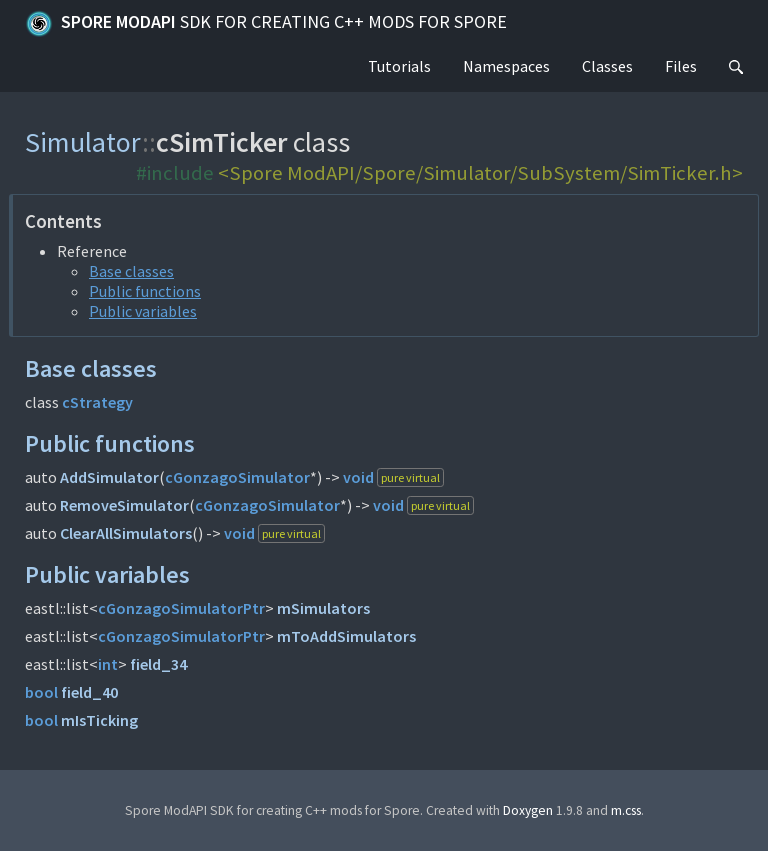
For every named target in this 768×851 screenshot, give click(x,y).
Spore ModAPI (266, 24)
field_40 (89, 692)
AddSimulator (109, 477)
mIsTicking (99, 720)
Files (681, 66)
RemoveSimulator (124, 505)
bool (41, 692)
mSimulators (323, 608)
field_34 (158, 664)
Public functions (145, 291)
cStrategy (97, 402)
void (358, 477)
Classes (607, 66)
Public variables (143, 311)
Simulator (83, 142)
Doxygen (528, 810)
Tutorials (399, 66)
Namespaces (506, 66)
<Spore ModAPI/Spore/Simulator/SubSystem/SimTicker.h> (480, 173)
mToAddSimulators (346, 636)
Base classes (131, 271)
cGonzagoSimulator (237, 477)
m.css (626, 810)
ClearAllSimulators (126, 533)
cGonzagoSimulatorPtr (181, 608)
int (108, 664)
